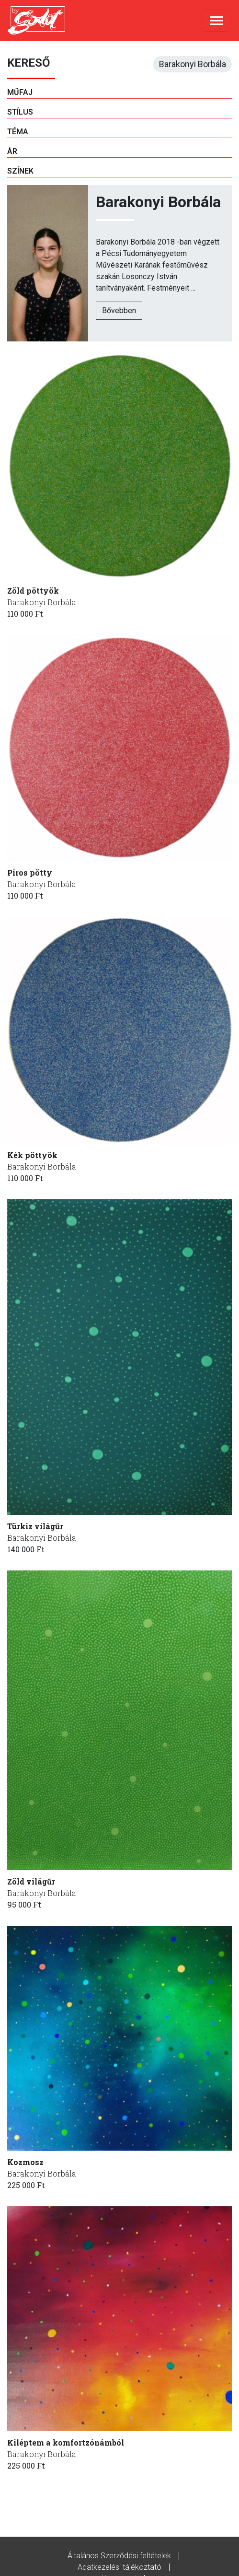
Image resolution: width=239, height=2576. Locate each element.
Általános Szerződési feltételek (119, 2555)
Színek (20, 171)
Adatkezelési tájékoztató (119, 2567)
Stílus (20, 112)
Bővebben (119, 310)
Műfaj (20, 92)
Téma (17, 131)
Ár (12, 151)
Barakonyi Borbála (41, 602)
